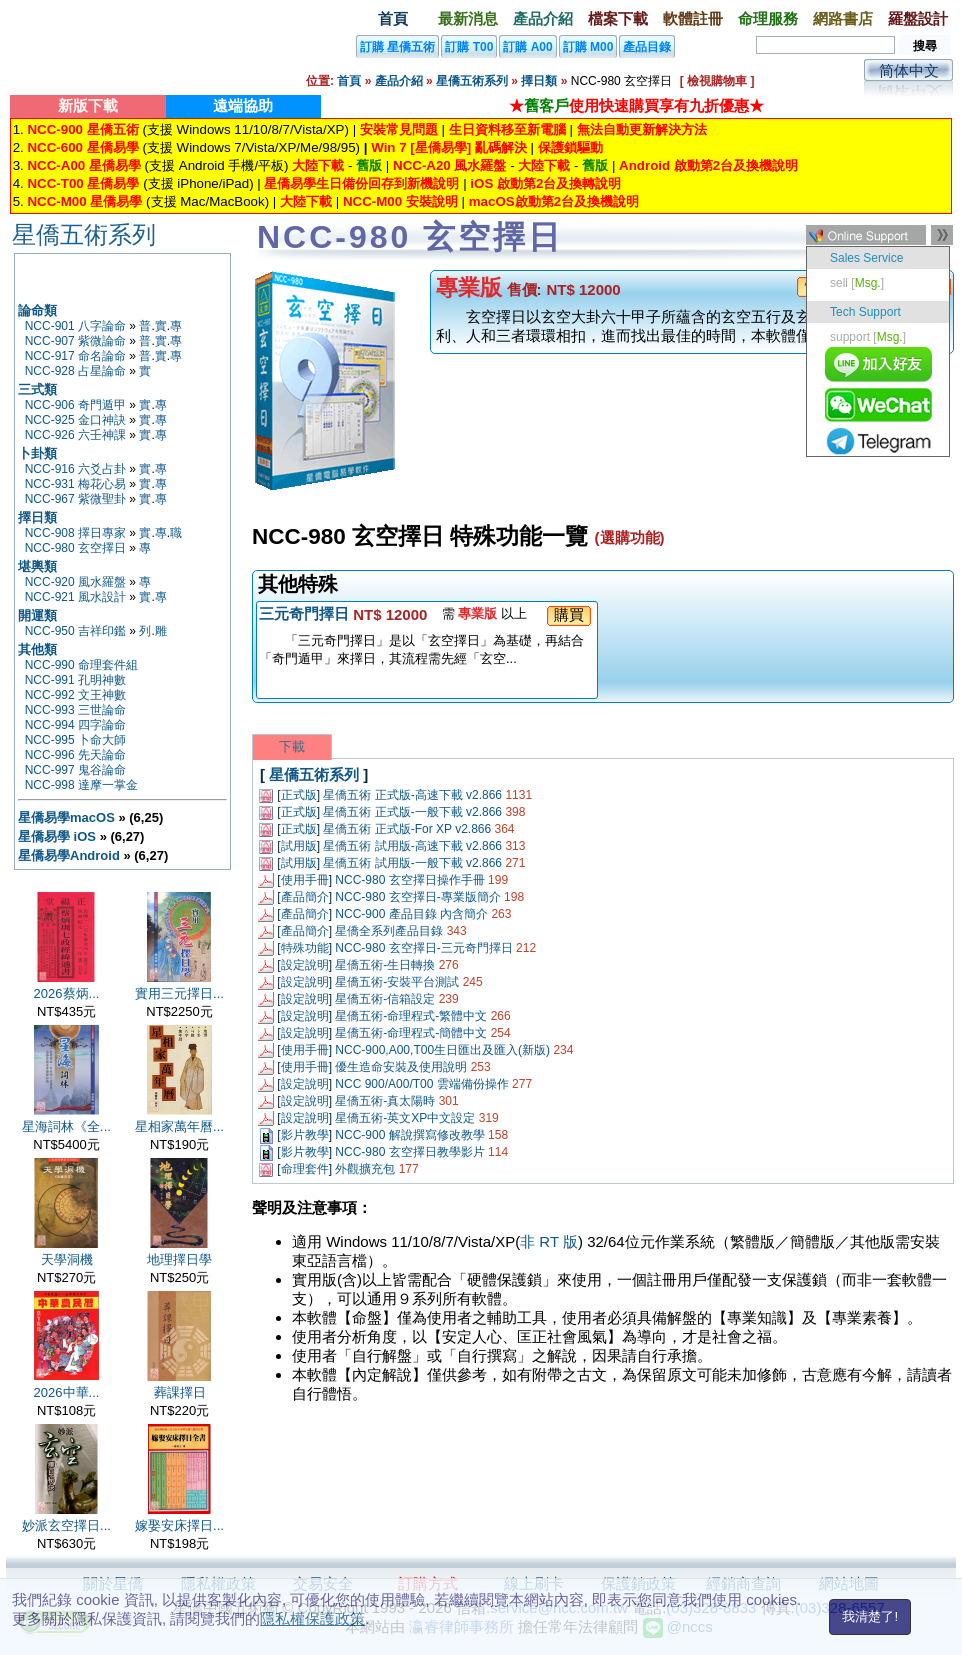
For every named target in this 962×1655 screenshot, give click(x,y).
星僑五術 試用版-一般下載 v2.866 (412, 863)
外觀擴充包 (365, 1169)
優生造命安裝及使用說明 (401, 1067)
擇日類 (539, 81)
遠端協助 (243, 105)
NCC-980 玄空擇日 (75, 548)
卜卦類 (37, 453)
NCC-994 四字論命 (75, 725)
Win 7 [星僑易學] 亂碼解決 (449, 147)
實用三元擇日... (179, 993)
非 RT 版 (549, 1241)
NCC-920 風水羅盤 (75, 582)
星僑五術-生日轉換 (385, 965)
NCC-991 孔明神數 (75, 680)
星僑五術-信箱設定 (385, 999)
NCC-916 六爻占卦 (75, 469)
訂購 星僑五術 (397, 47)
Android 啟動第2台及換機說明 (708, 165)
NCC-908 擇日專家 (75, 533)
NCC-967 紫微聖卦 (75, 499)
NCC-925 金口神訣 (75, 420)
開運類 (37, 615)
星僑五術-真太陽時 (385, 1101)
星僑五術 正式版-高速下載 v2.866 (412, 795)
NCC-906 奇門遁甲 (75, 405)
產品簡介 (305, 897)
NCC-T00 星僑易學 (83, 183)
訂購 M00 (588, 47)
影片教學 (305, 1135)
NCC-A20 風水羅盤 (449, 165)
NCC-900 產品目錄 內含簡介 (411, 914)
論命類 (37, 310)
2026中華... (67, 1392)
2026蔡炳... (67, 993)
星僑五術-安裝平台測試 (397, 982)
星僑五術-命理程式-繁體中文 (411, 1016)
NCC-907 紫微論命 (75, 341)
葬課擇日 (180, 1392)
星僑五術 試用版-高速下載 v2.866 (412, 846)
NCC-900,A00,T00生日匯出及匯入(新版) (442, 1050)
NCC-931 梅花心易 (75, 484)
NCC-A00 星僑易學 (83, 165)
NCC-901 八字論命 (75, 326)
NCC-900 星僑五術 (82, 129)
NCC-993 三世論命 (75, 710)
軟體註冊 (693, 18)
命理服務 (768, 18)
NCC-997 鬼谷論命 (75, 770)
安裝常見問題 (399, 129)
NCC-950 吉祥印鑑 (75, 631)
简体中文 (909, 70)
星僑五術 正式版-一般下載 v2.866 (412, 812)
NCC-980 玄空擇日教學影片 (409, 1152)
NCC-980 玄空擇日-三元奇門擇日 (423, 948)
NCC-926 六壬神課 (75, 435)
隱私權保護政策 (312, 1618)
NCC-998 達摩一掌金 (81, 785)
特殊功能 (305, 948)
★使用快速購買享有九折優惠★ (636, 105)
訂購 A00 (527, 47)
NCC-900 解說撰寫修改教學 (409, 1135)
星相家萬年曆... (179, 1126)
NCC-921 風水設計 (75, 597)
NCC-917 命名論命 (75, 356)
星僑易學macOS (66, 817)
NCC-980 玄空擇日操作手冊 (409, 880)
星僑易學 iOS (57, 836)
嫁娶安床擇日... (179, 1525)
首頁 (393, 18)
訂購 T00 (469, 47)
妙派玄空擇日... (66, 1525)
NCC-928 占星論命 (75, 371)
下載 (292, 746)
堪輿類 (37, 566)
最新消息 (468, 18)
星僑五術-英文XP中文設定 (405, 1118)
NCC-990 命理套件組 (81, 665)
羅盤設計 (918, 18)
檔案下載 (618, 18)
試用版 (299, 846)
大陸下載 (318, 165)
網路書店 (843, 18)
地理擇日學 (179, 1259)
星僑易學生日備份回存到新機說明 (361, 183)
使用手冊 (305, 880)
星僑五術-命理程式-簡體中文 (411, 1033)
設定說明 (305, 965)
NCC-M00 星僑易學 (84, 201)
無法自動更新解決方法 (642, 129)
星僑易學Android (69, 855)
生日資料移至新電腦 (507, 129)
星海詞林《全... (66, 1126)
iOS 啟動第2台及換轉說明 (545, 183)
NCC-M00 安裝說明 (400, 201)
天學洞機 (67, 1259)
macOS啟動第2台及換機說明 (554, 201)
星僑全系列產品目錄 (389, 931)
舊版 (369, 165)
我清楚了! (870, 1616)
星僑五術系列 (472, 81)
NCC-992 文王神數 (75, 695)
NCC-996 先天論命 (75, 755)
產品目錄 (647, 47)
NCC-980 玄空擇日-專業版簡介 (417, 897)
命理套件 (305, 1169)
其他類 (37, 649)
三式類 (37, 389)
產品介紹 (543, 18)
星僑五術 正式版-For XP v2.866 (407, 829)
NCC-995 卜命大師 (75, 740)
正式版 (299, 795)
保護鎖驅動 (570, 147)
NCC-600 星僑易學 (82, 147)
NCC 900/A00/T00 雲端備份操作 (421, 1084)
